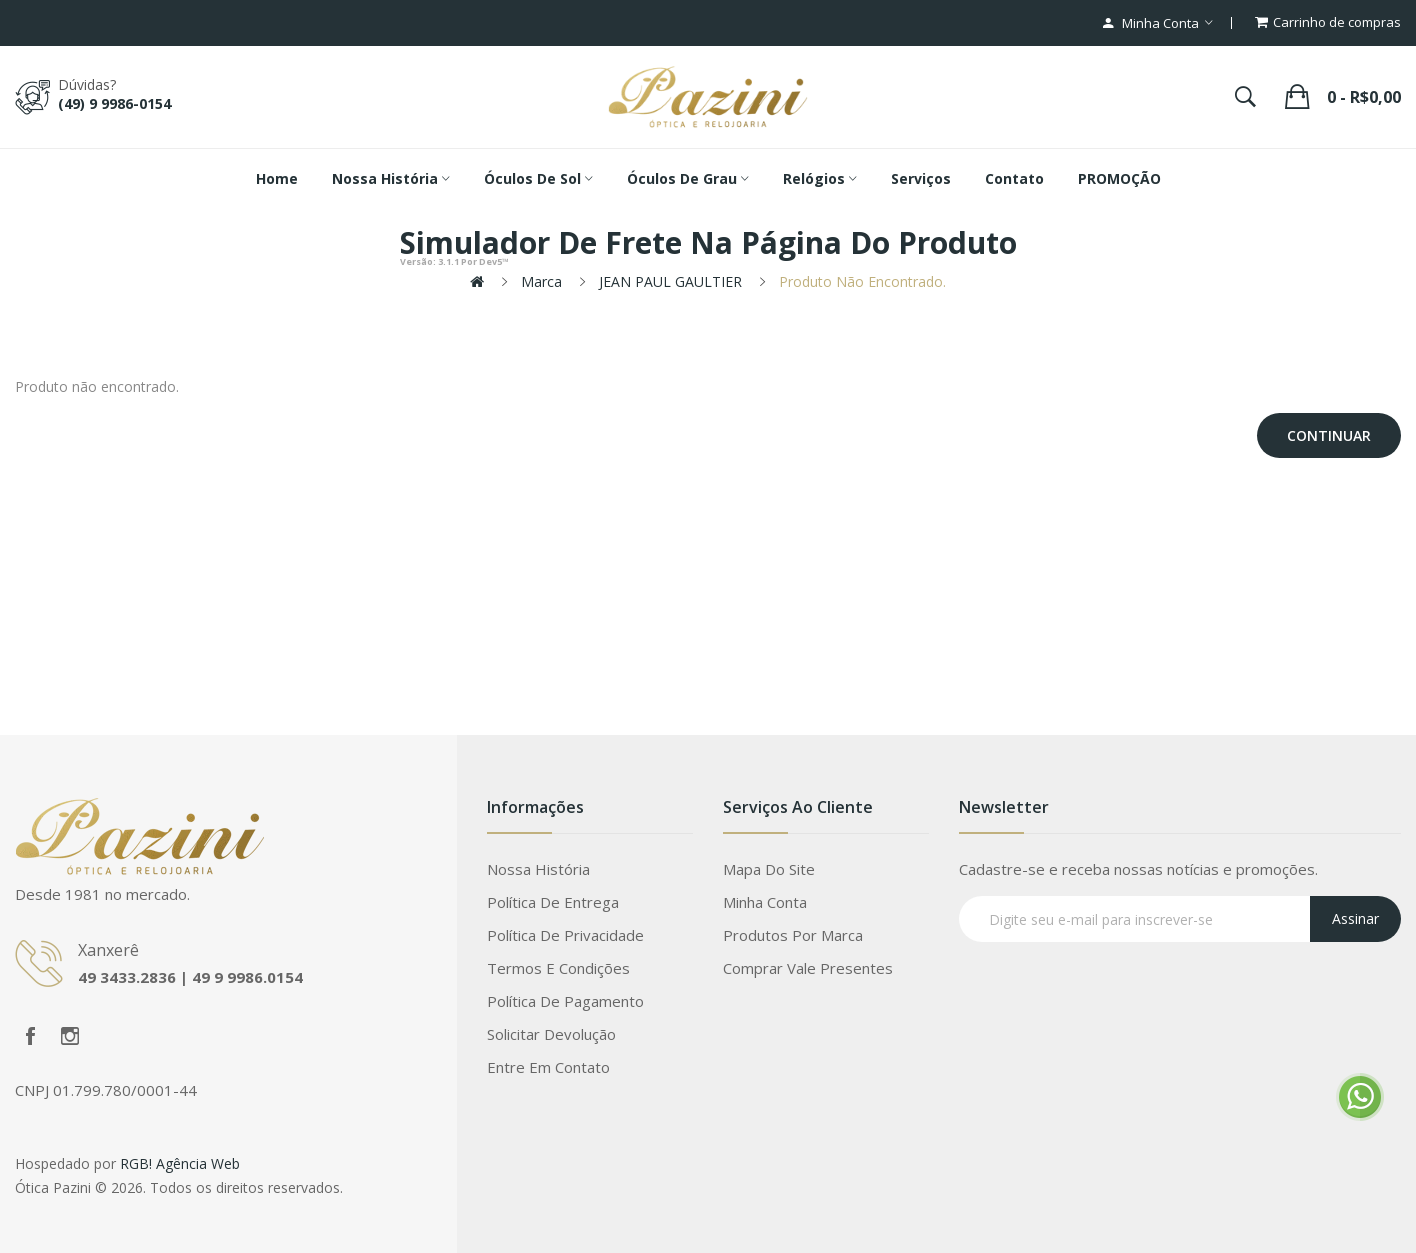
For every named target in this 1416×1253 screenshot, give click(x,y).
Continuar (1329, 435)
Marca (541, 281)
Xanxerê (108, 950)
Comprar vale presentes (808, 968)
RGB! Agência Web (180, 1163)
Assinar (1355, 918)
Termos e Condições (558, 968)
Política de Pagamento (565, 1001)
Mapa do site (769, 869)
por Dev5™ (454, 261)
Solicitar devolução (551, 1034)
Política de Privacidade (565, 935)
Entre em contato (548, 1067)
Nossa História (538, 869)
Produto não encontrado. (862, 281)
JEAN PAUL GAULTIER (670, 281)
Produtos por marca (793, 935)
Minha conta (765, 902)
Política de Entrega (553, 902)
